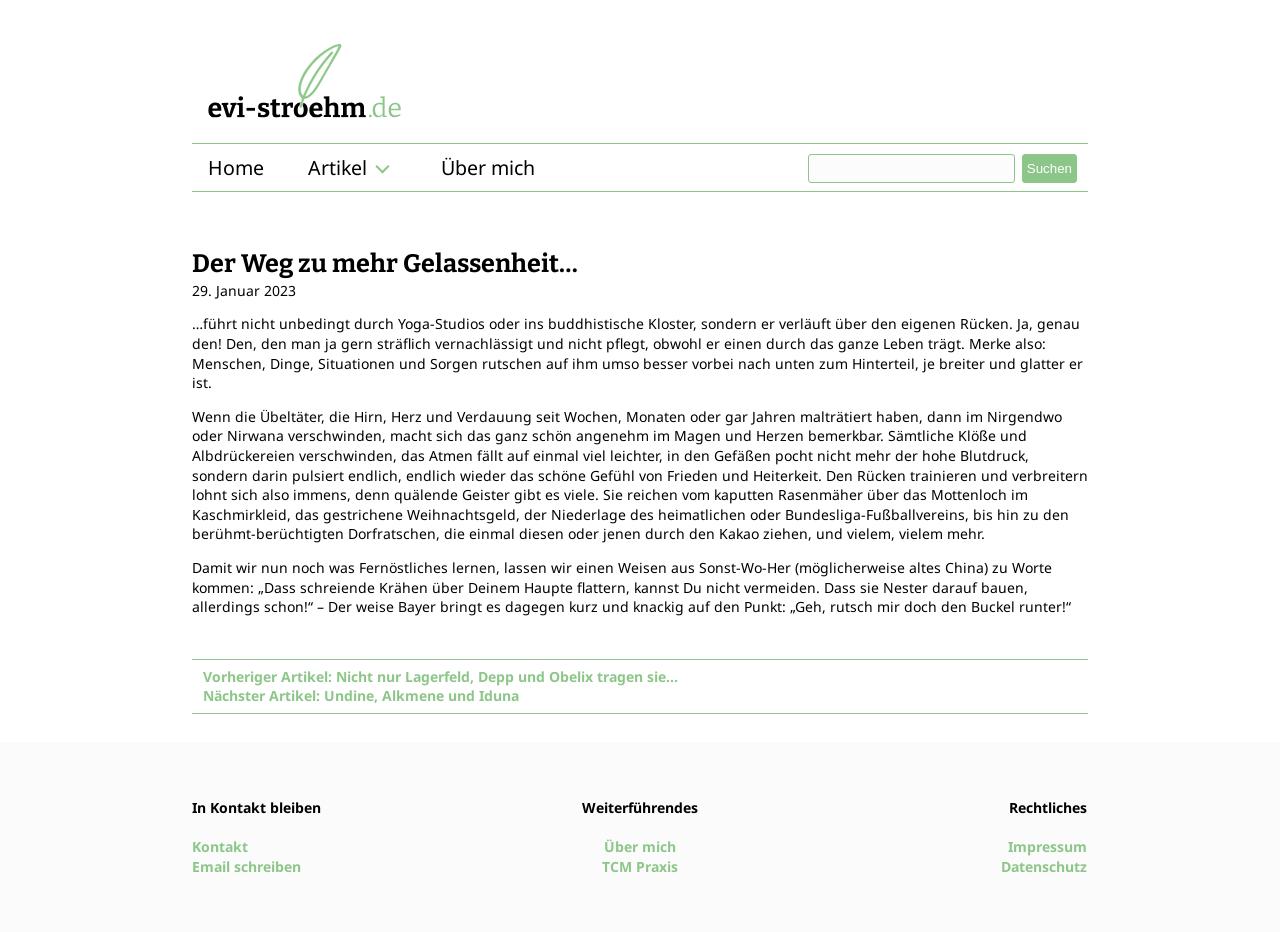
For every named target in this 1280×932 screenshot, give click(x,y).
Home (236, 167)
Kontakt (220, 846)
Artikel (337, 167)
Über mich (488, 167)
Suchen (1049, 168)
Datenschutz (1044, 866)
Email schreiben (246, 866)
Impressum (1047, 846)
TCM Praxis (640, 866)
